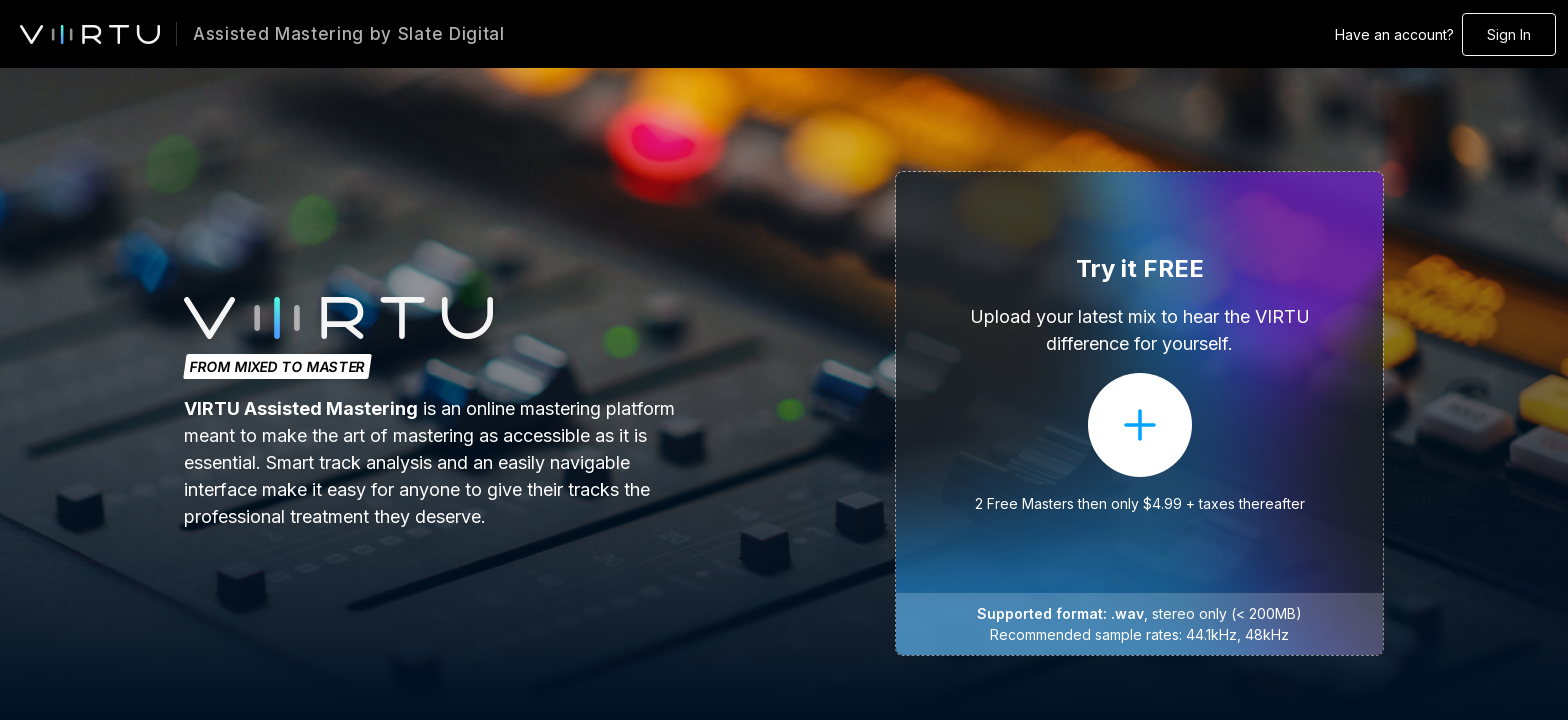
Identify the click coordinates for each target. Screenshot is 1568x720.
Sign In (1509, 34)
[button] (1139, 413)
